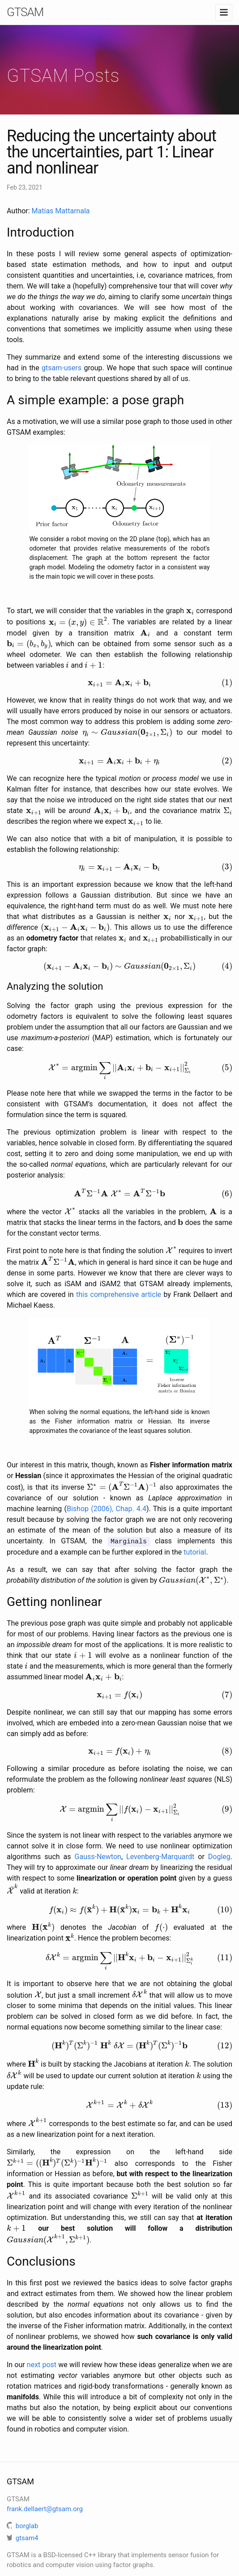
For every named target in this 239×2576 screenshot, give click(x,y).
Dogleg (219, 1856)
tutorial (195, 1552)
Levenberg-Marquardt (160, 1856)
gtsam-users (61, 368)
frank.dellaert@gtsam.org (45, 2504)
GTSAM (25, 12)
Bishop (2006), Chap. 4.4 (106, 1509)
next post (41, 2359)
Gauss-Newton (98, 1856)
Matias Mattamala (61, 211)
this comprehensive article (118, 1294)
